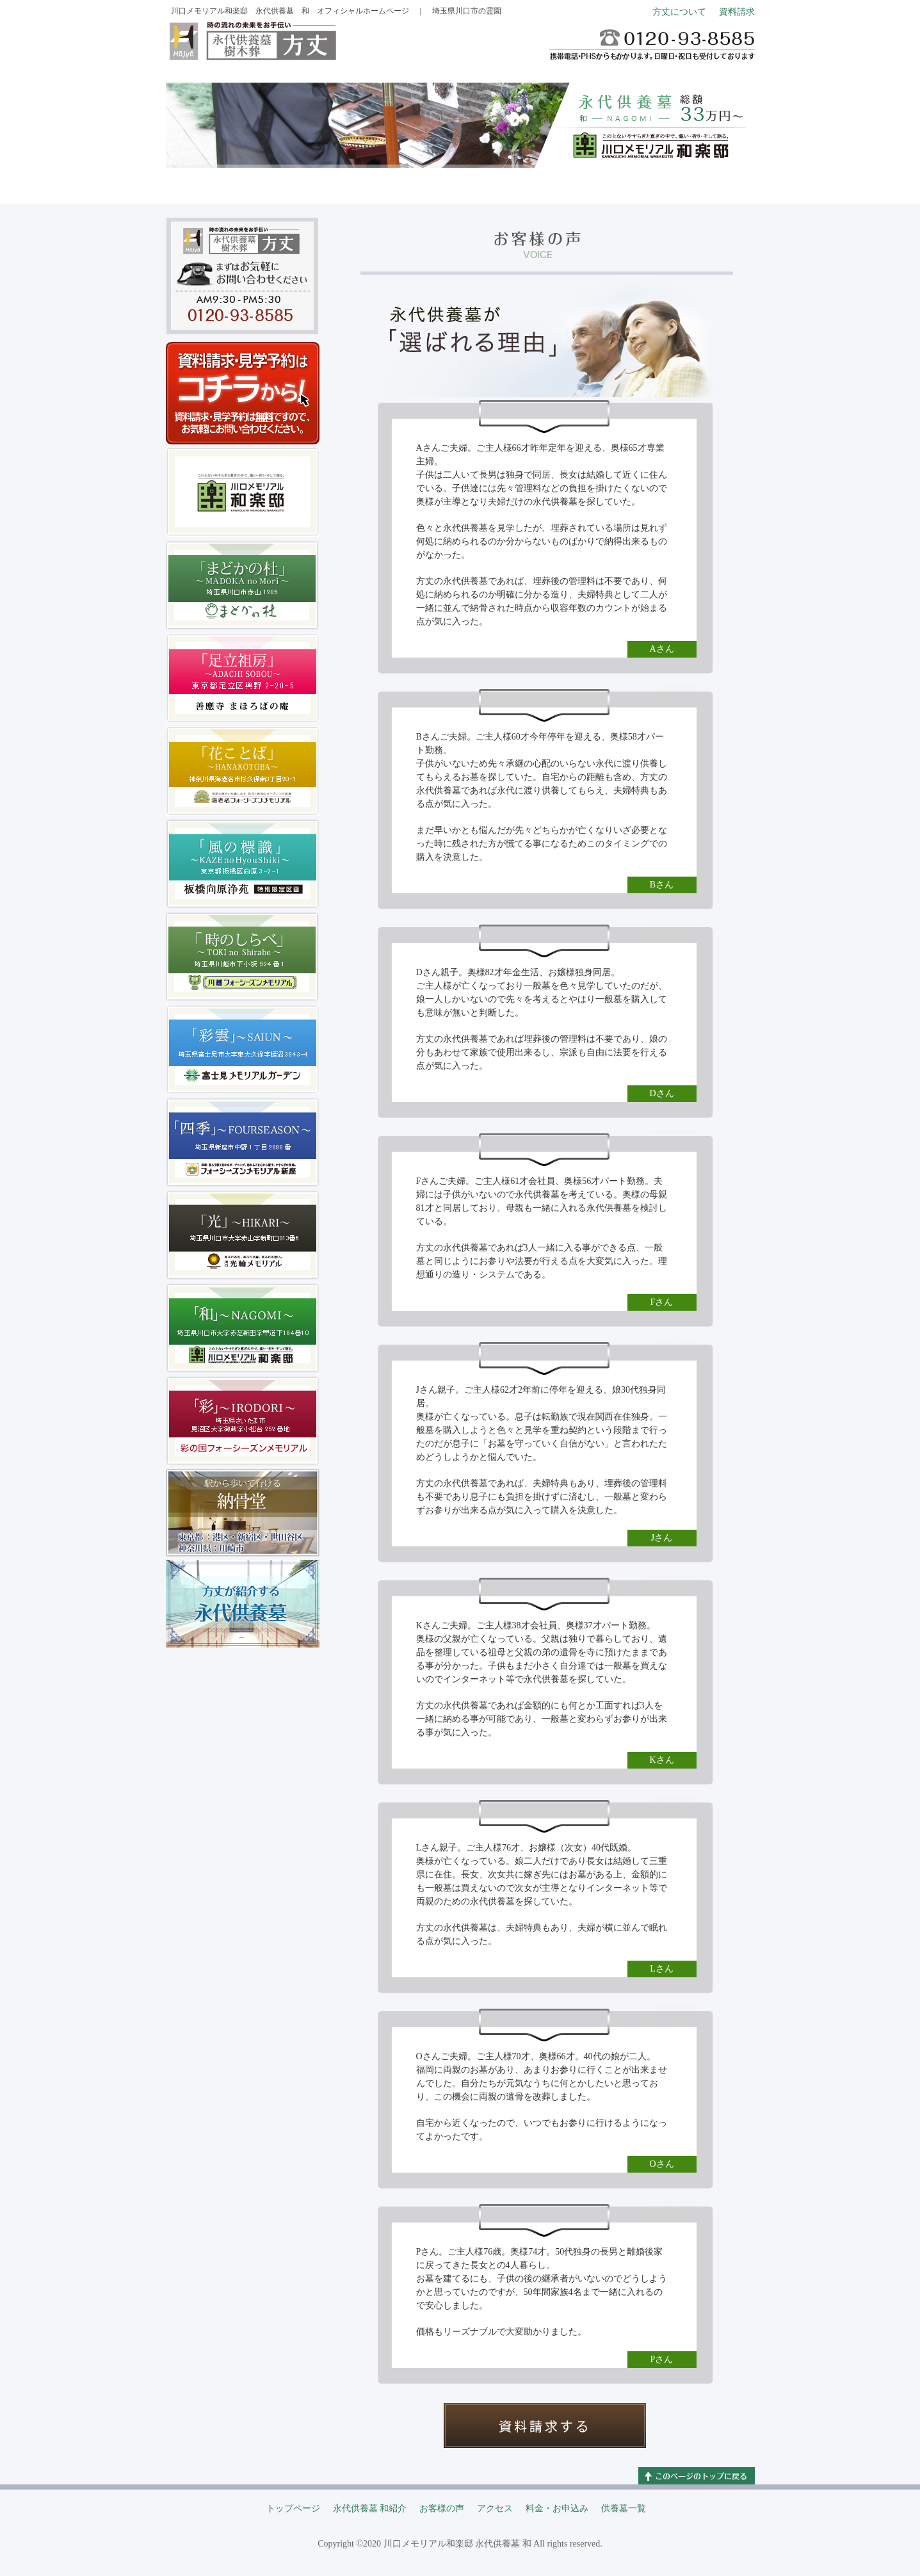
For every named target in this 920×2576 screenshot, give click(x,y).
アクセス (511, 182)
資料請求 (737, 12)
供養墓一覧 (707, 182)
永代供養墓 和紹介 (313, 182)
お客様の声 (412, 182)
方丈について (679, 12)
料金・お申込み (609, 182)
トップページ (215, 182)
